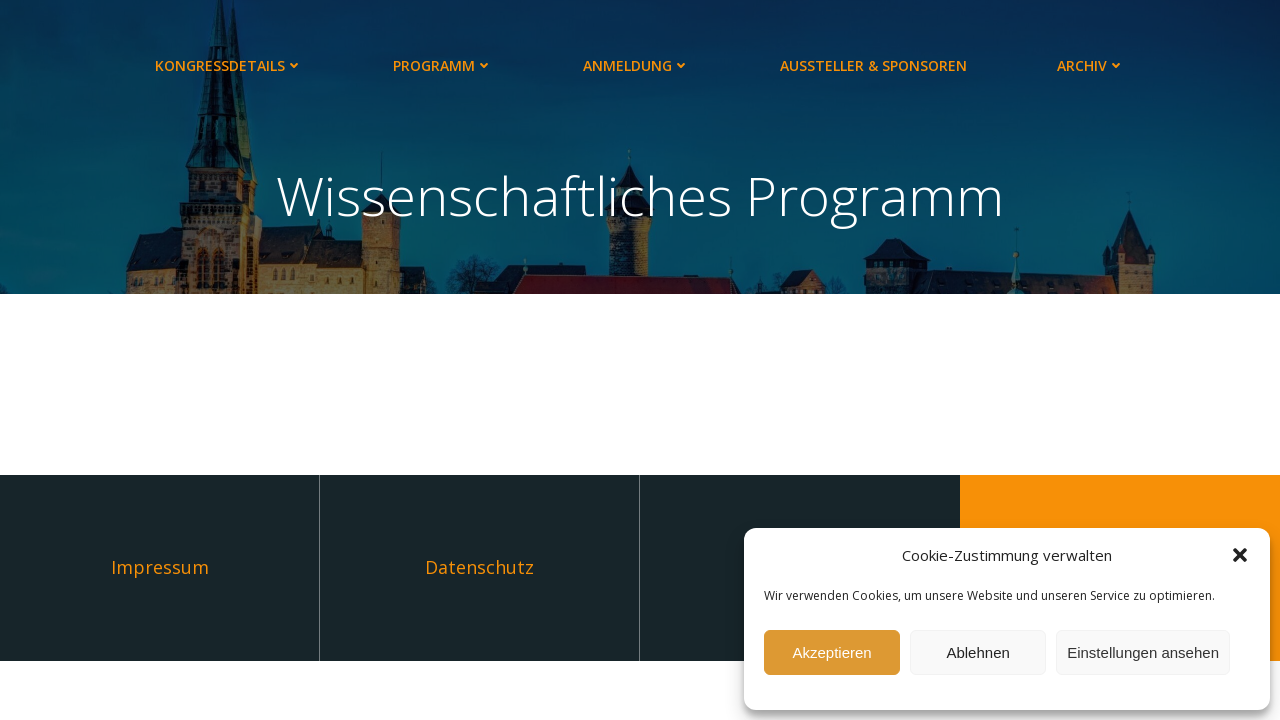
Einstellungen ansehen (1143, 652)
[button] (1240, 555)
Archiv (1091, 65)
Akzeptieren (831, 652)
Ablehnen (977, 652)
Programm (443, 65)
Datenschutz (479, 567)
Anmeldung (636, 65)
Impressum (160, 567)
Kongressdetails (229, 65)
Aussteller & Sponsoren (873, 65)
